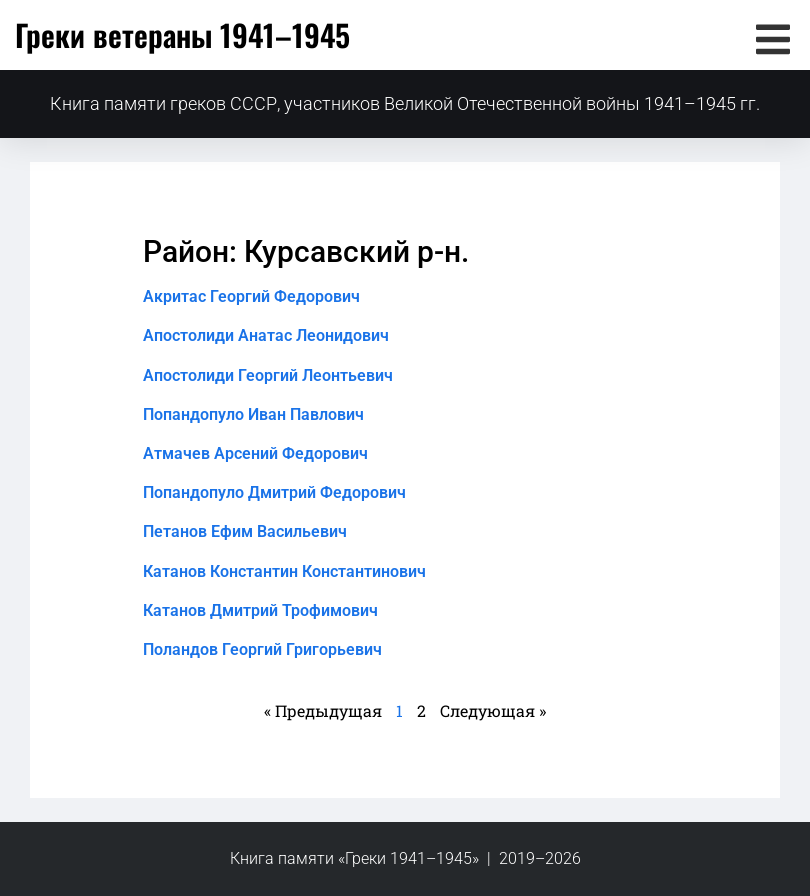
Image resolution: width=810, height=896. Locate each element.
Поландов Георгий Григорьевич (262, 649)
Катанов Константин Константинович (284, 571)
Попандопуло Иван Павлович (253, 414)
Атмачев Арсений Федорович (255, 453)
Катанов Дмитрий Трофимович (260, 610)
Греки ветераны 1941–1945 (182, 34)
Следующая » (493, 710)
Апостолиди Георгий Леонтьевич (268, 375)
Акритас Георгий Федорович (251, 296)
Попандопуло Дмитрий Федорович (274, 492)
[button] (772, 39)
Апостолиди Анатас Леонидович (266, 335)
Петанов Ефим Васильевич (245, 531)
